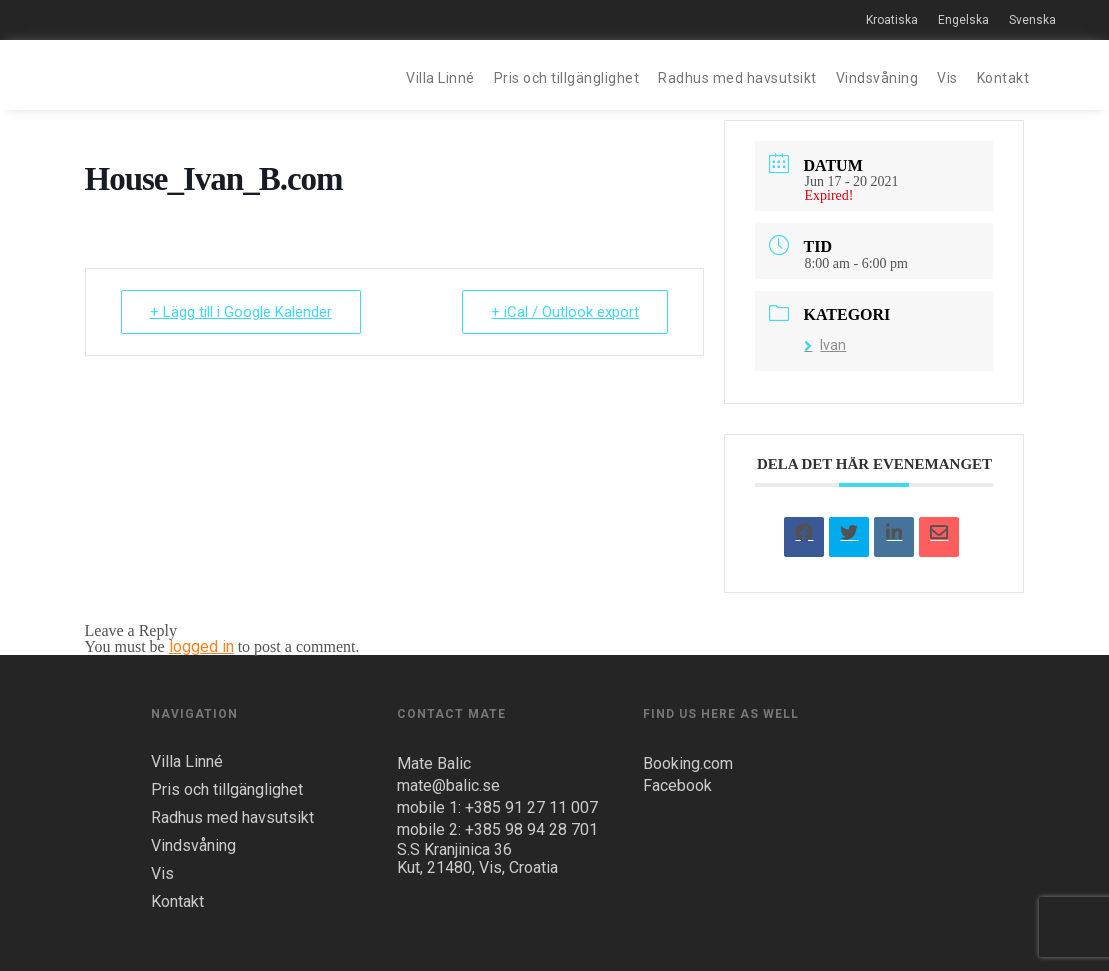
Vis (947, 78)
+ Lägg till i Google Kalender (241, 312)
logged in (201, 646)
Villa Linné (440, 78)
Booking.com (688, 763)
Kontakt (1003, 78)
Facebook (677, 785)
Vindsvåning (877, 78)
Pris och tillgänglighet (567, 78)
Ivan (825, 345)
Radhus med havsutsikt (737, 78)
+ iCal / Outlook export (565, 312)
